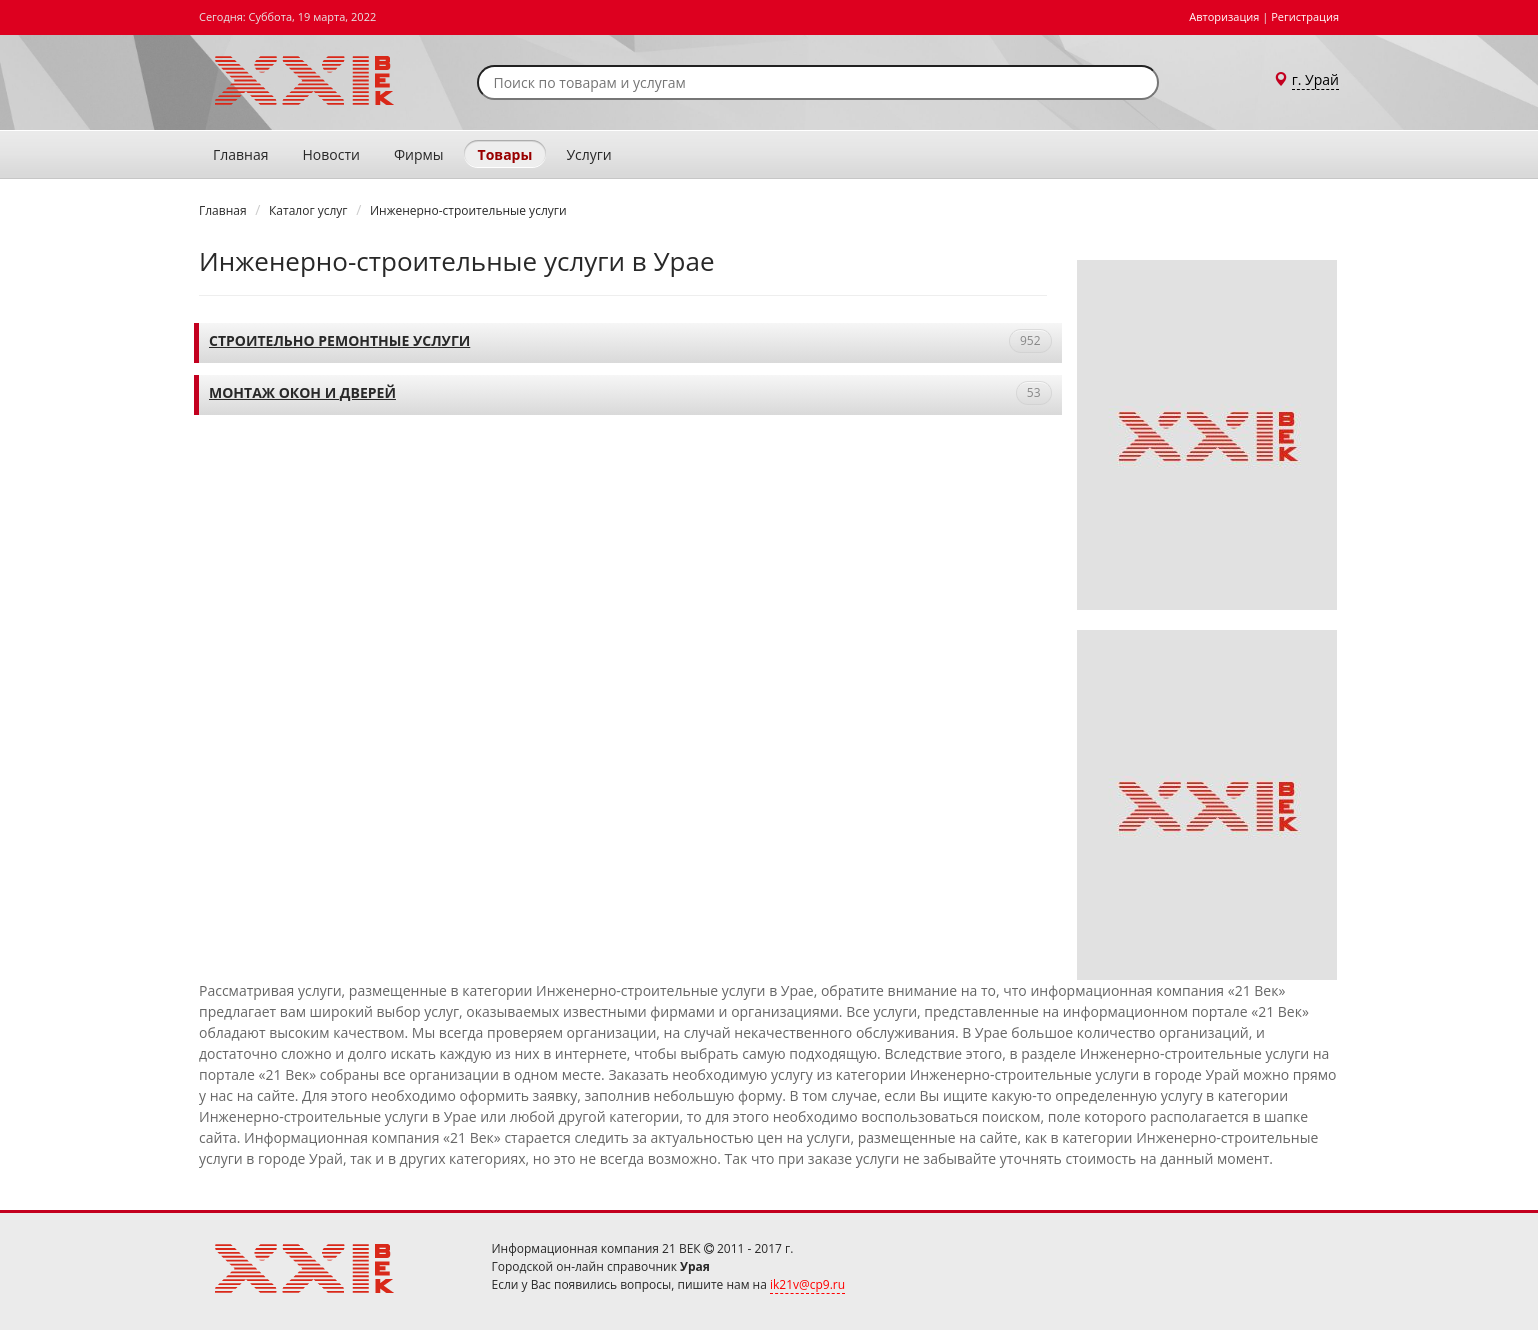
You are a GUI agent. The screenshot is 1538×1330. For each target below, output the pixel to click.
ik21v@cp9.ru (807, 1284)
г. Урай (1315, 79)
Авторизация (1224, 16)
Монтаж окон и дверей (302, 392)
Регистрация (1305, 16)
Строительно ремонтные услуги (339, 340)
